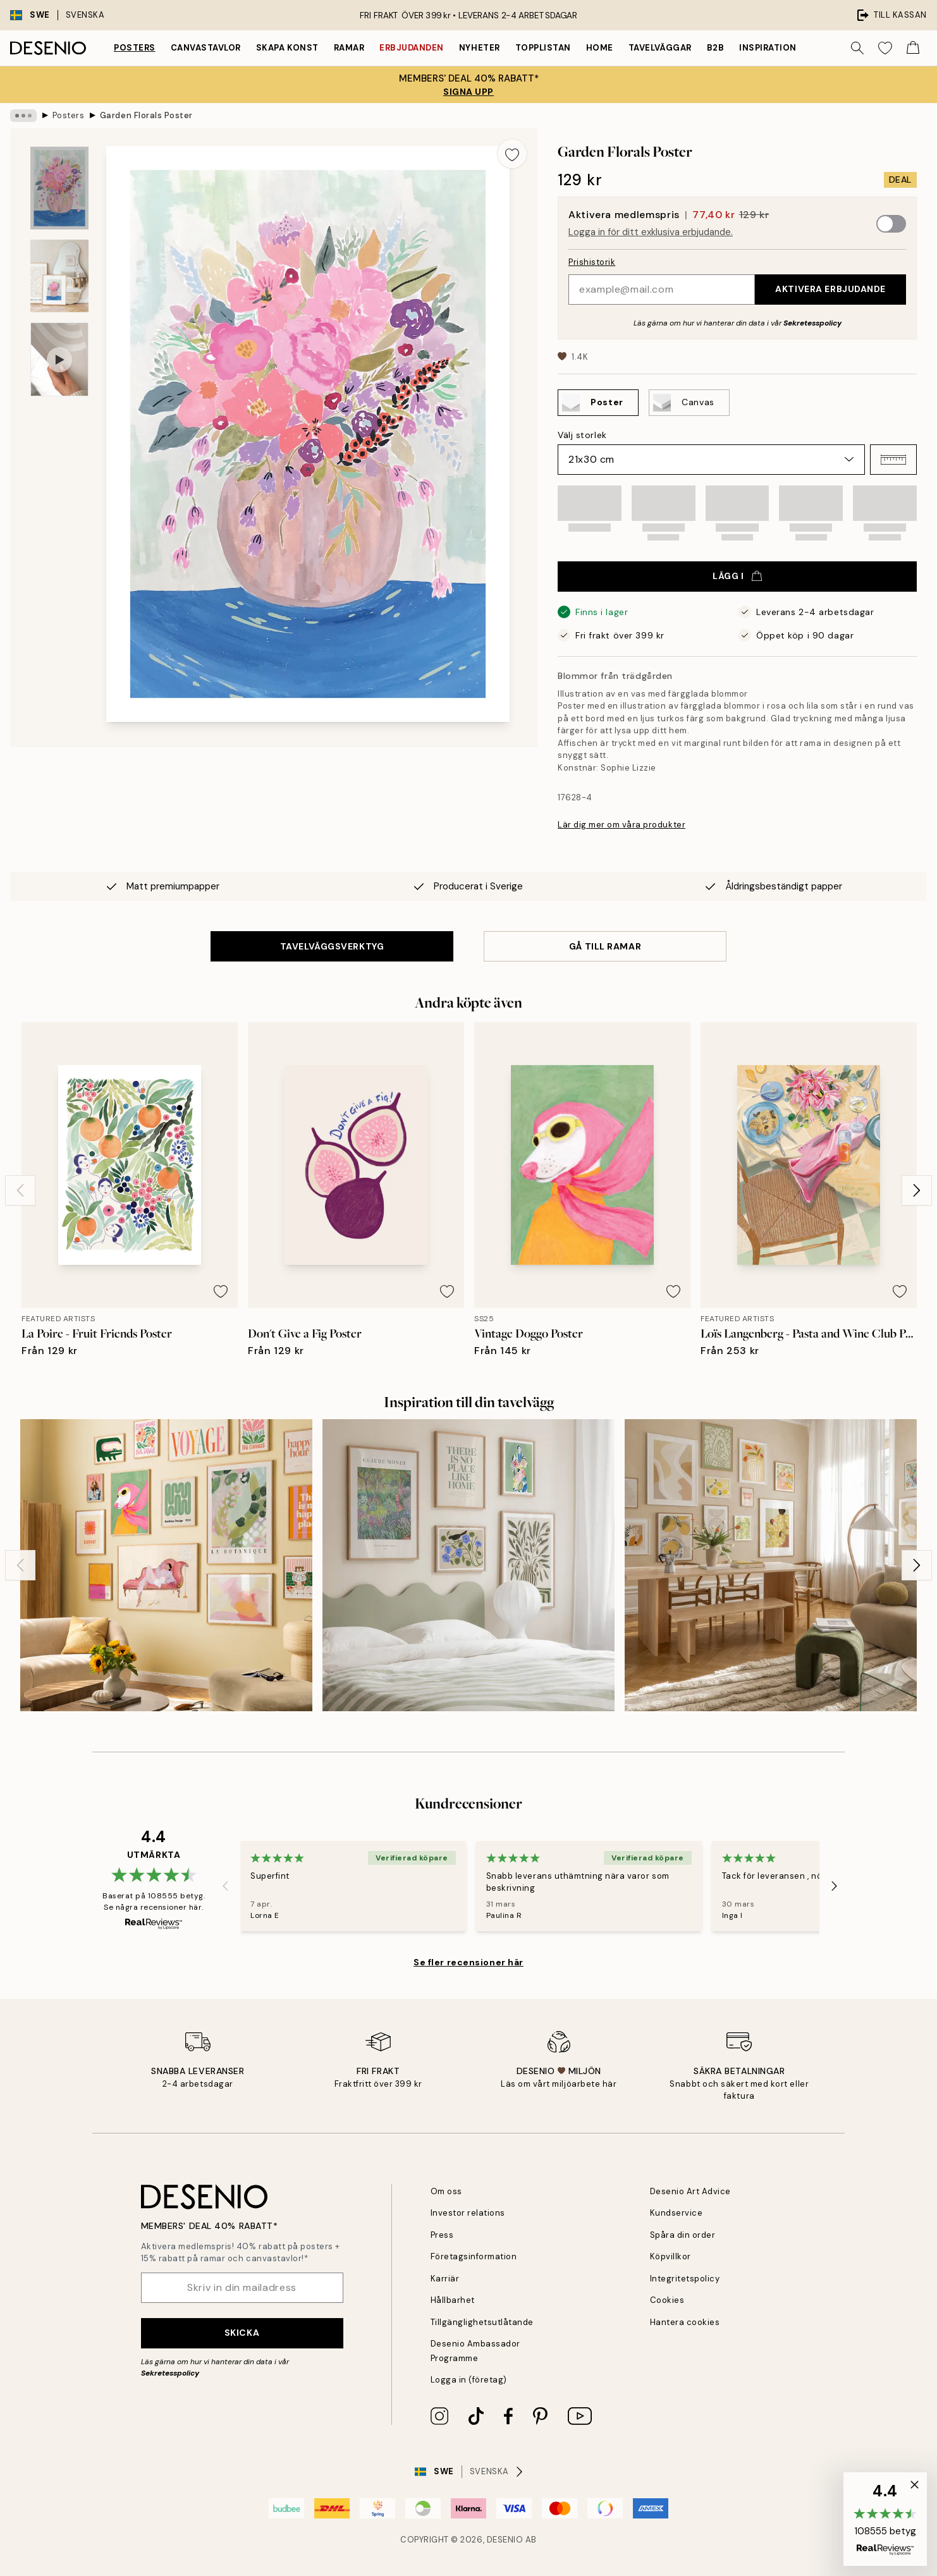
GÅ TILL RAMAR (605, 946)
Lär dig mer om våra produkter (621, 824)
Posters (135, 47)
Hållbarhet (453, 2300)
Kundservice (676, 2212)
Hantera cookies (685, 2322)
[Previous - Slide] (20, 1190)
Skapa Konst (287, 47)
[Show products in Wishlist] (885, 48)
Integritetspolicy (685, 2278)
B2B (716, 47)
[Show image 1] (59, 188)
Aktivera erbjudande (830, 289)
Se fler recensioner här (468, 1962)
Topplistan (543, 47)
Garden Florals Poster (146, 115)
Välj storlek (582, 435)
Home (599, 47)
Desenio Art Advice (690, 2191)
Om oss (446, 2191)
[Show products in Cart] (913, 48)
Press (442, 2235)
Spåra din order (683, 2235)
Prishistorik (591, 262)
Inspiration (768, 47)
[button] (893, 459)
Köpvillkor (670, 2256)
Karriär (445, 2278)
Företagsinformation (474, 2256)
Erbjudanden (411, 47)
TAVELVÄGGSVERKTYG (332, 946)
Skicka (241, 2332)
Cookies (667, 2300)
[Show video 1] (59, 359)
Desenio (505, 2539)
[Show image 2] (59, 276)
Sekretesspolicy (812, 323)
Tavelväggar (660, 47)
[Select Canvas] (689, 402)
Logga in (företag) (469, 2379)
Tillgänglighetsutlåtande (482, 2322)
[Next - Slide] (917, 1190)
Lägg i (737, 576)
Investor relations (468, 2212)
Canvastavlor (206, 47)
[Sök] (857, 48)
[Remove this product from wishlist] (512, 153)
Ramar (349, 47)
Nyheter (479, 47)
